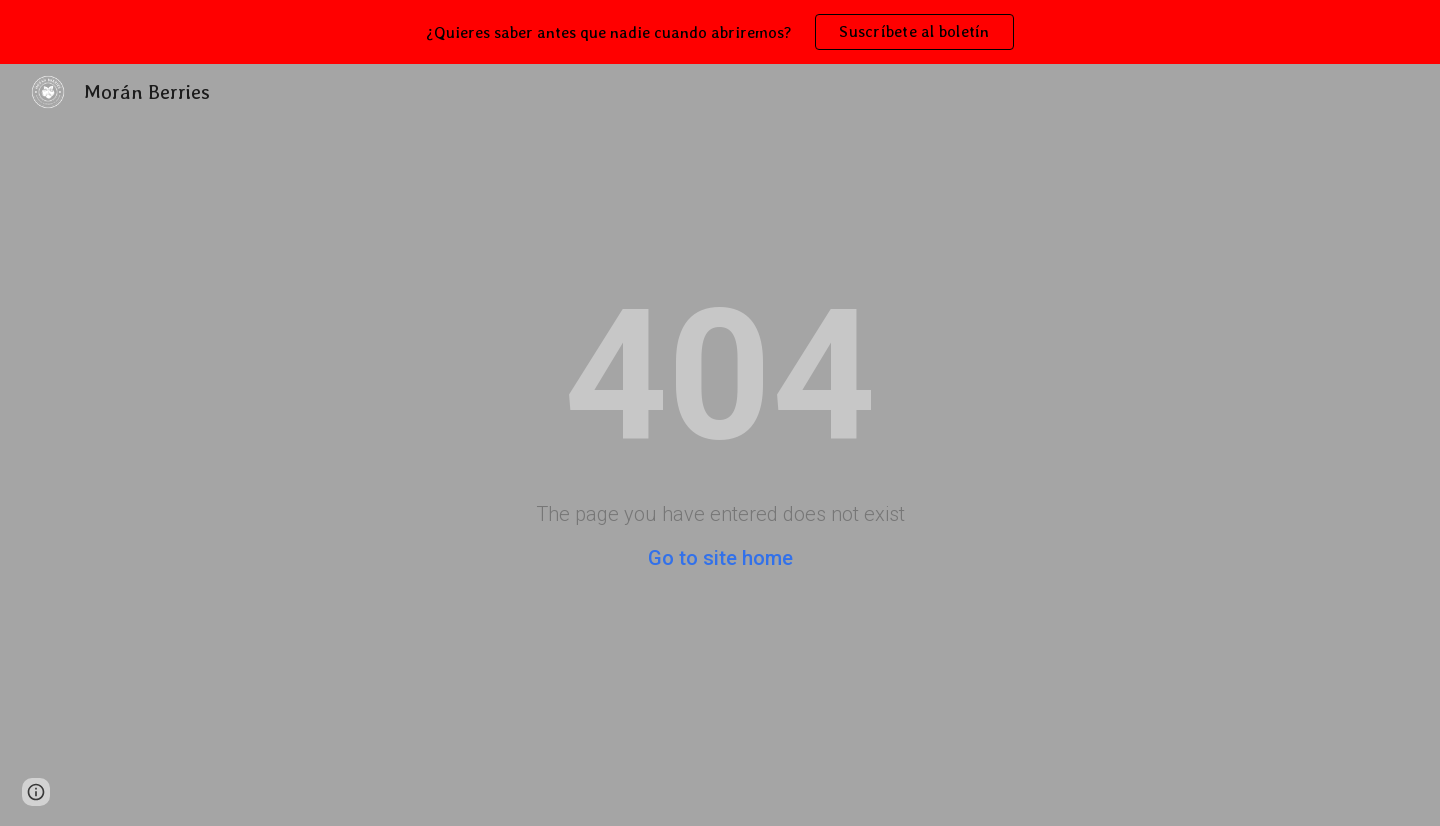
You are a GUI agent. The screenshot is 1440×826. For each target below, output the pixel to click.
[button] (36, 792)
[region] (720, 32)
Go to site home (720, 558)
